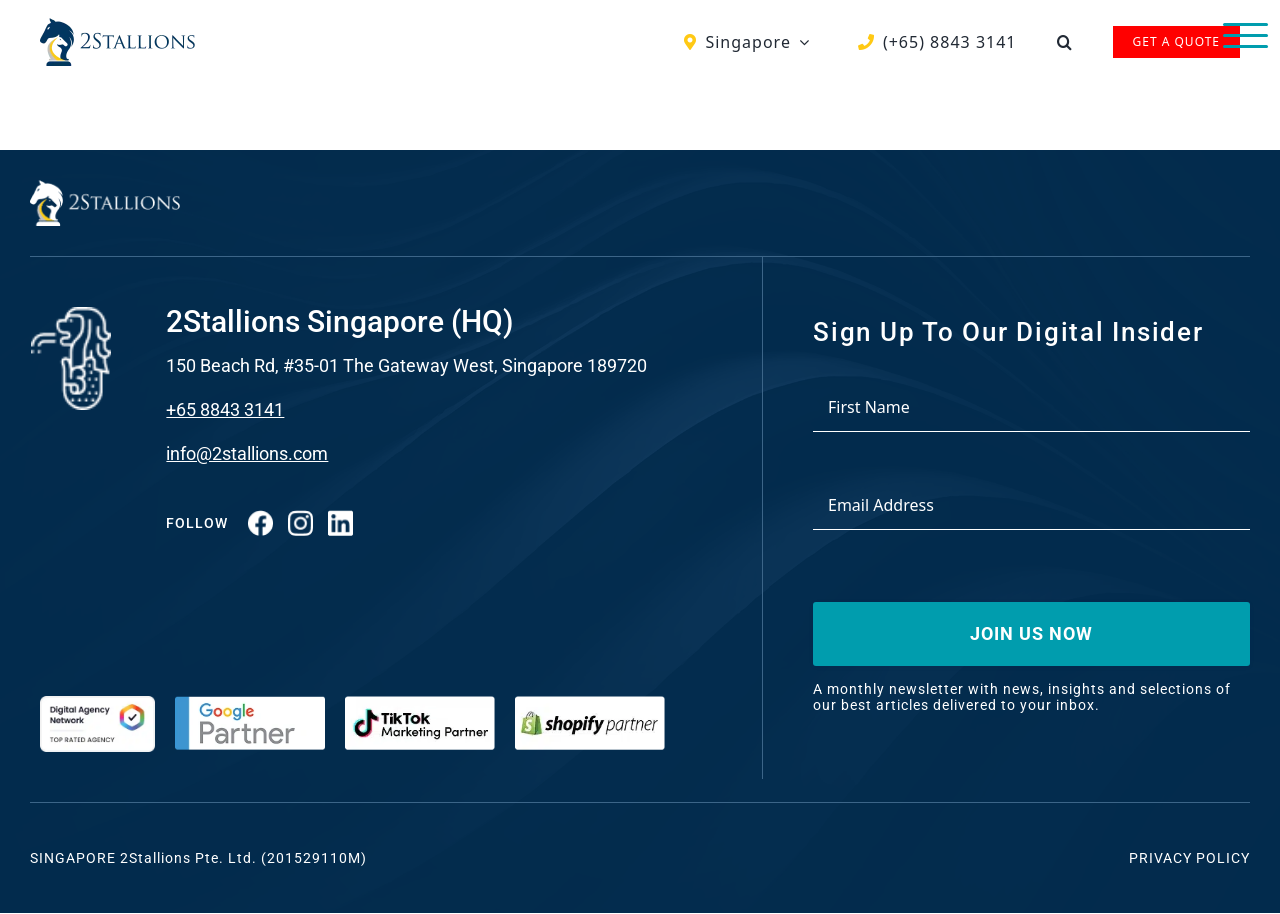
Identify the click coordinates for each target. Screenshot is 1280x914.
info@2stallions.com (247, 453)
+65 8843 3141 (225, 409)
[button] (1065, 42)
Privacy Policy (1189, 858)
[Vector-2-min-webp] (117, 26)
